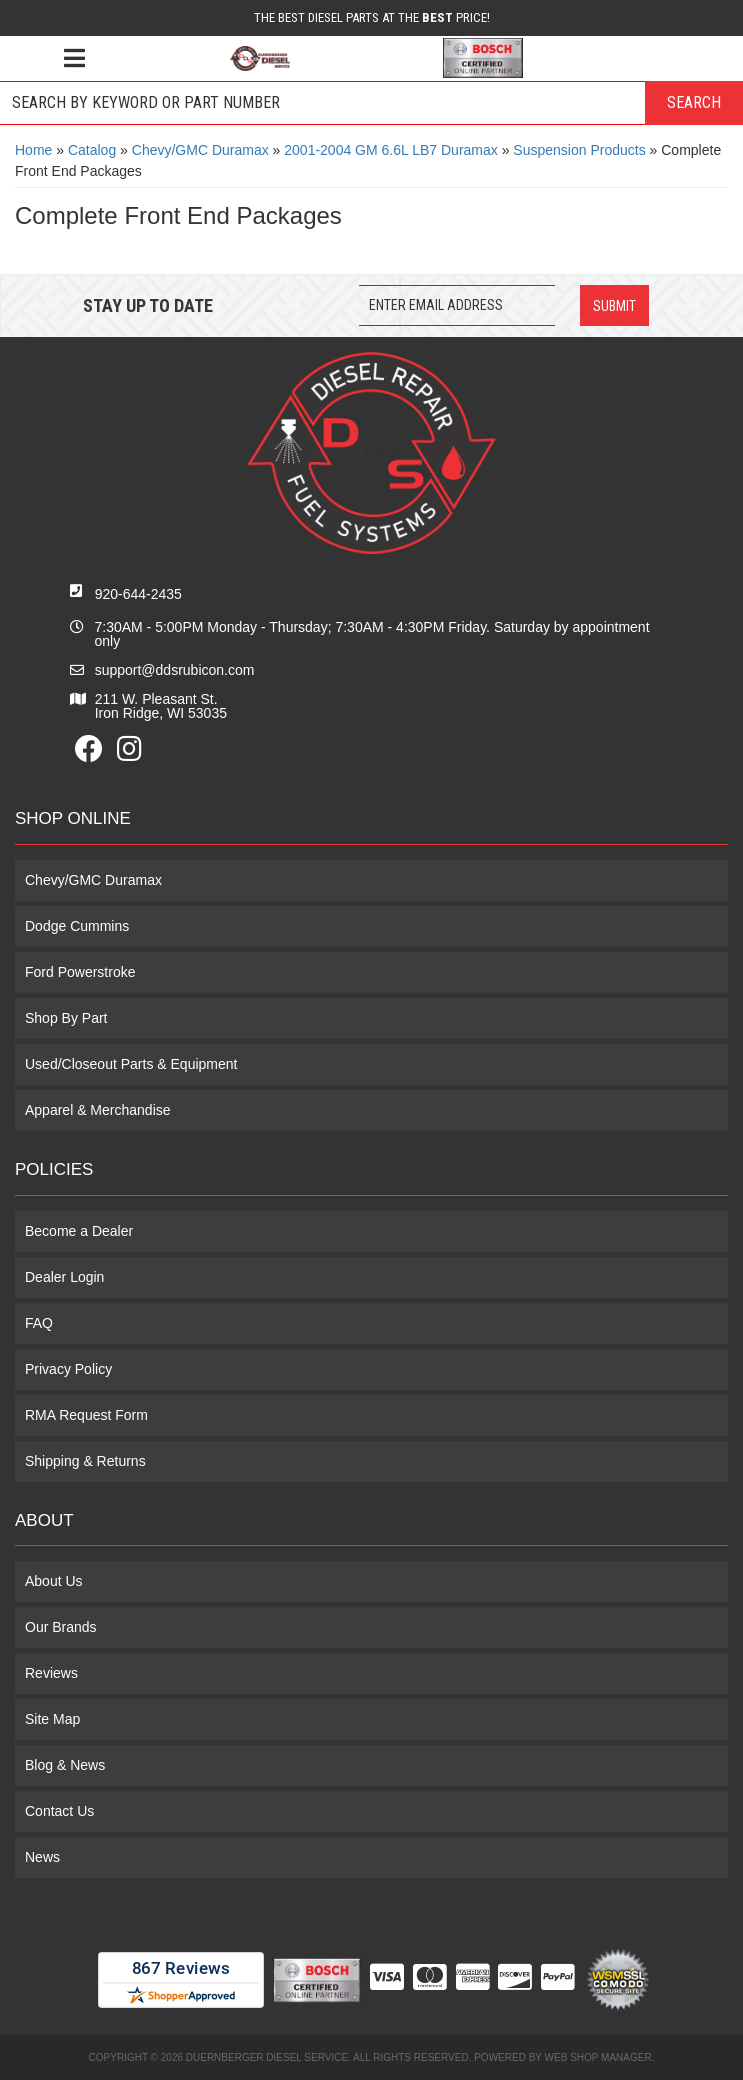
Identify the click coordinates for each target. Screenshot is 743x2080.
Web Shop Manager (598, 2057)
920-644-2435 (138, 594)
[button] (371, 103)
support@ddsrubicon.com (175, 670)
